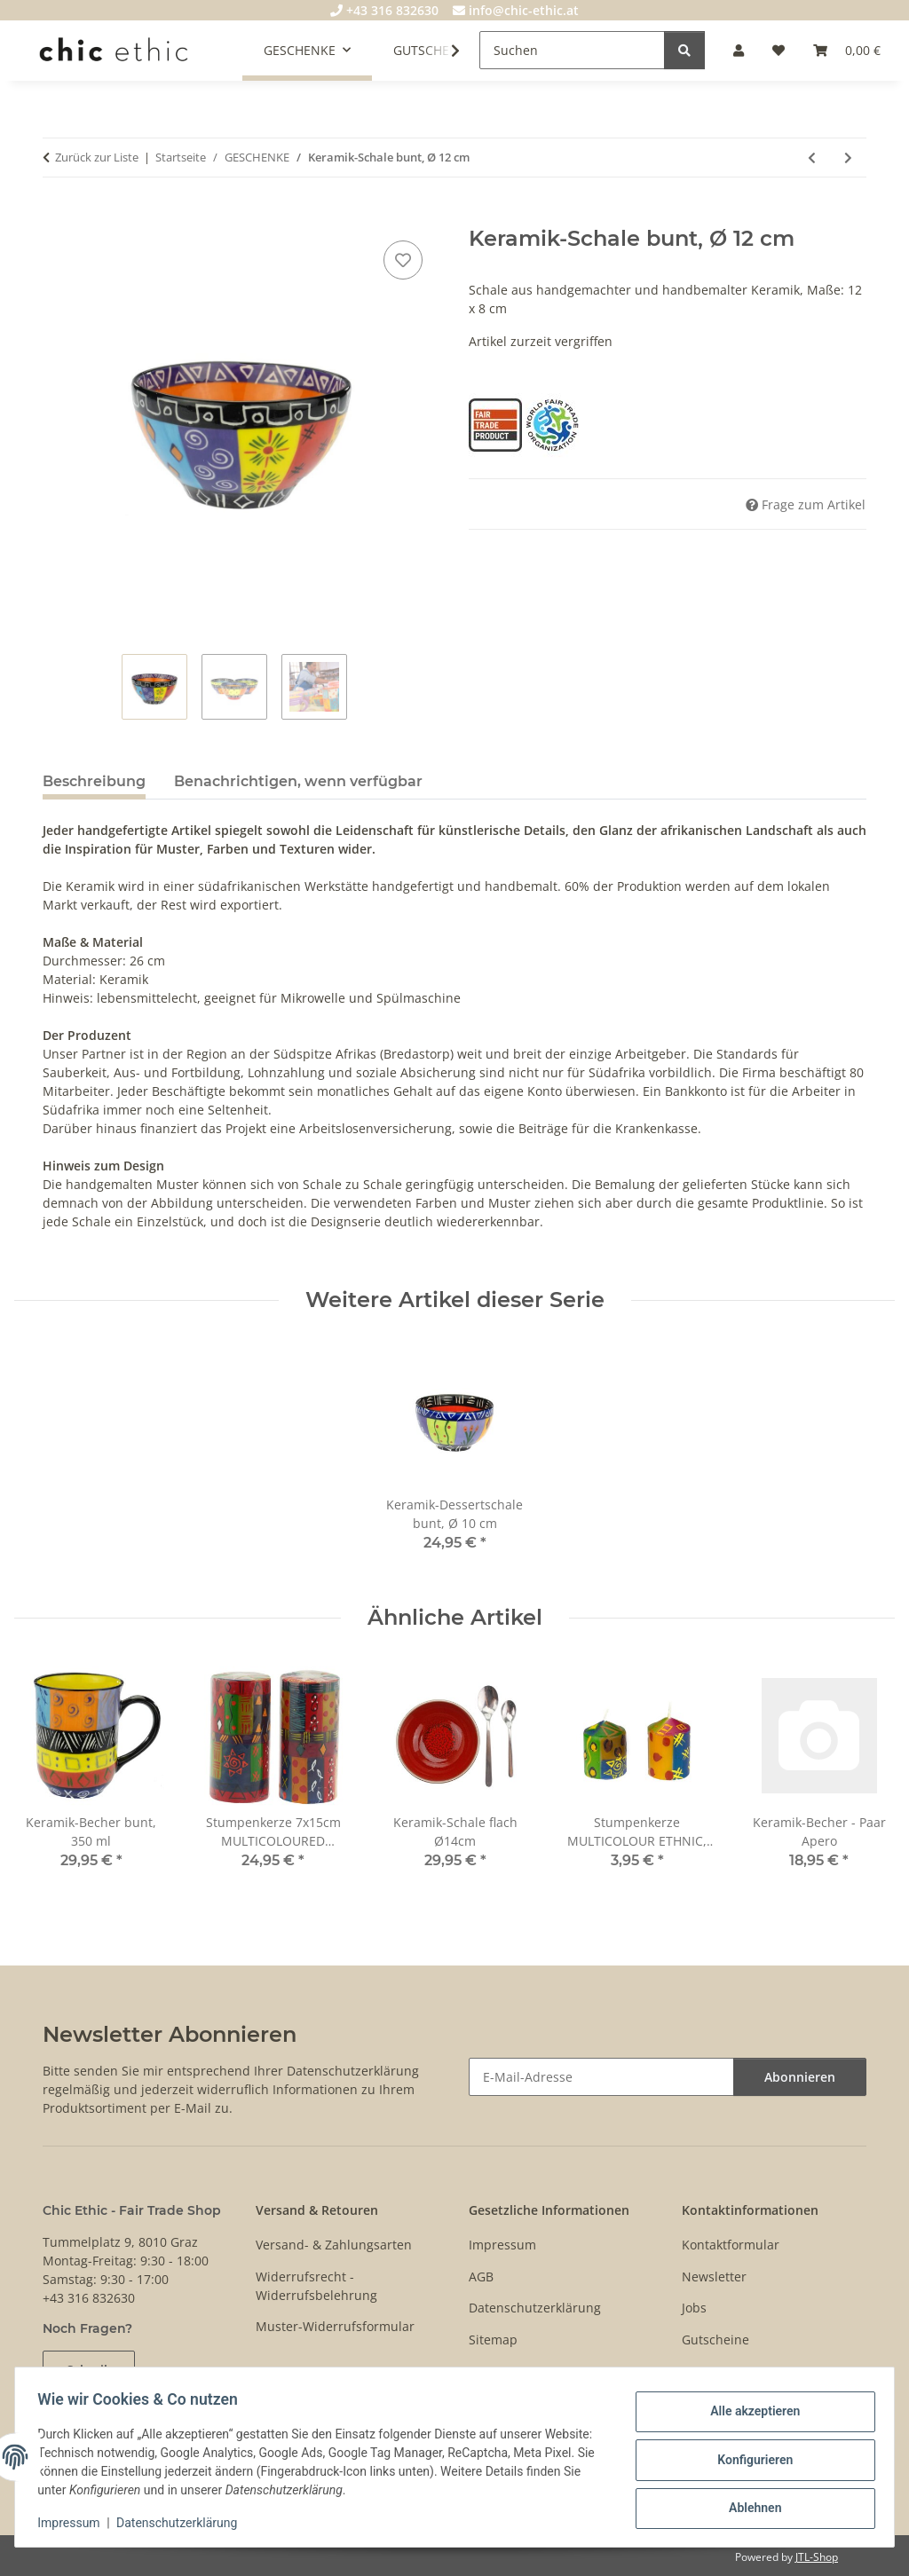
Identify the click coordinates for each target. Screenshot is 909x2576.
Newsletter (714, 2276)
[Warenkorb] (847, 50)
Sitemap (493, 2339)
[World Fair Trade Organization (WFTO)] (552, 423)
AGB (481, 2276)
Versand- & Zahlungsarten (334, 2244)
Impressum (74, 2523)
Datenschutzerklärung (183, 2523)
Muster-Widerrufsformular (335, 2326)
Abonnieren (799, 2076)
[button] (738, 50)
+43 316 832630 (384, 10)
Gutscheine (715, 2339)
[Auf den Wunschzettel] (403, 260)
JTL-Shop (816, 2556)
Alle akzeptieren (749, 2414)
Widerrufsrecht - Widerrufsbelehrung (316, 2286)
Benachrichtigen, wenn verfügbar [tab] (298, 781)
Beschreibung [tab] (94, 781)
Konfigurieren (748, 2460)
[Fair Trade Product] (497, 423)
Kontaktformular (730, 2244)
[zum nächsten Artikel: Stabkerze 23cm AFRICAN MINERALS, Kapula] (848, 157)
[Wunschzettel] (778, 50)
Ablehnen (749, 2506)
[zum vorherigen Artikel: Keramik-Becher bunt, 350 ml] (812, 157)
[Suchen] (572, 50)
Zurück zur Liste (96, 157)
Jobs (694, 2307)
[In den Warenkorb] (57, 216)
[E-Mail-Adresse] (601, 2077)
